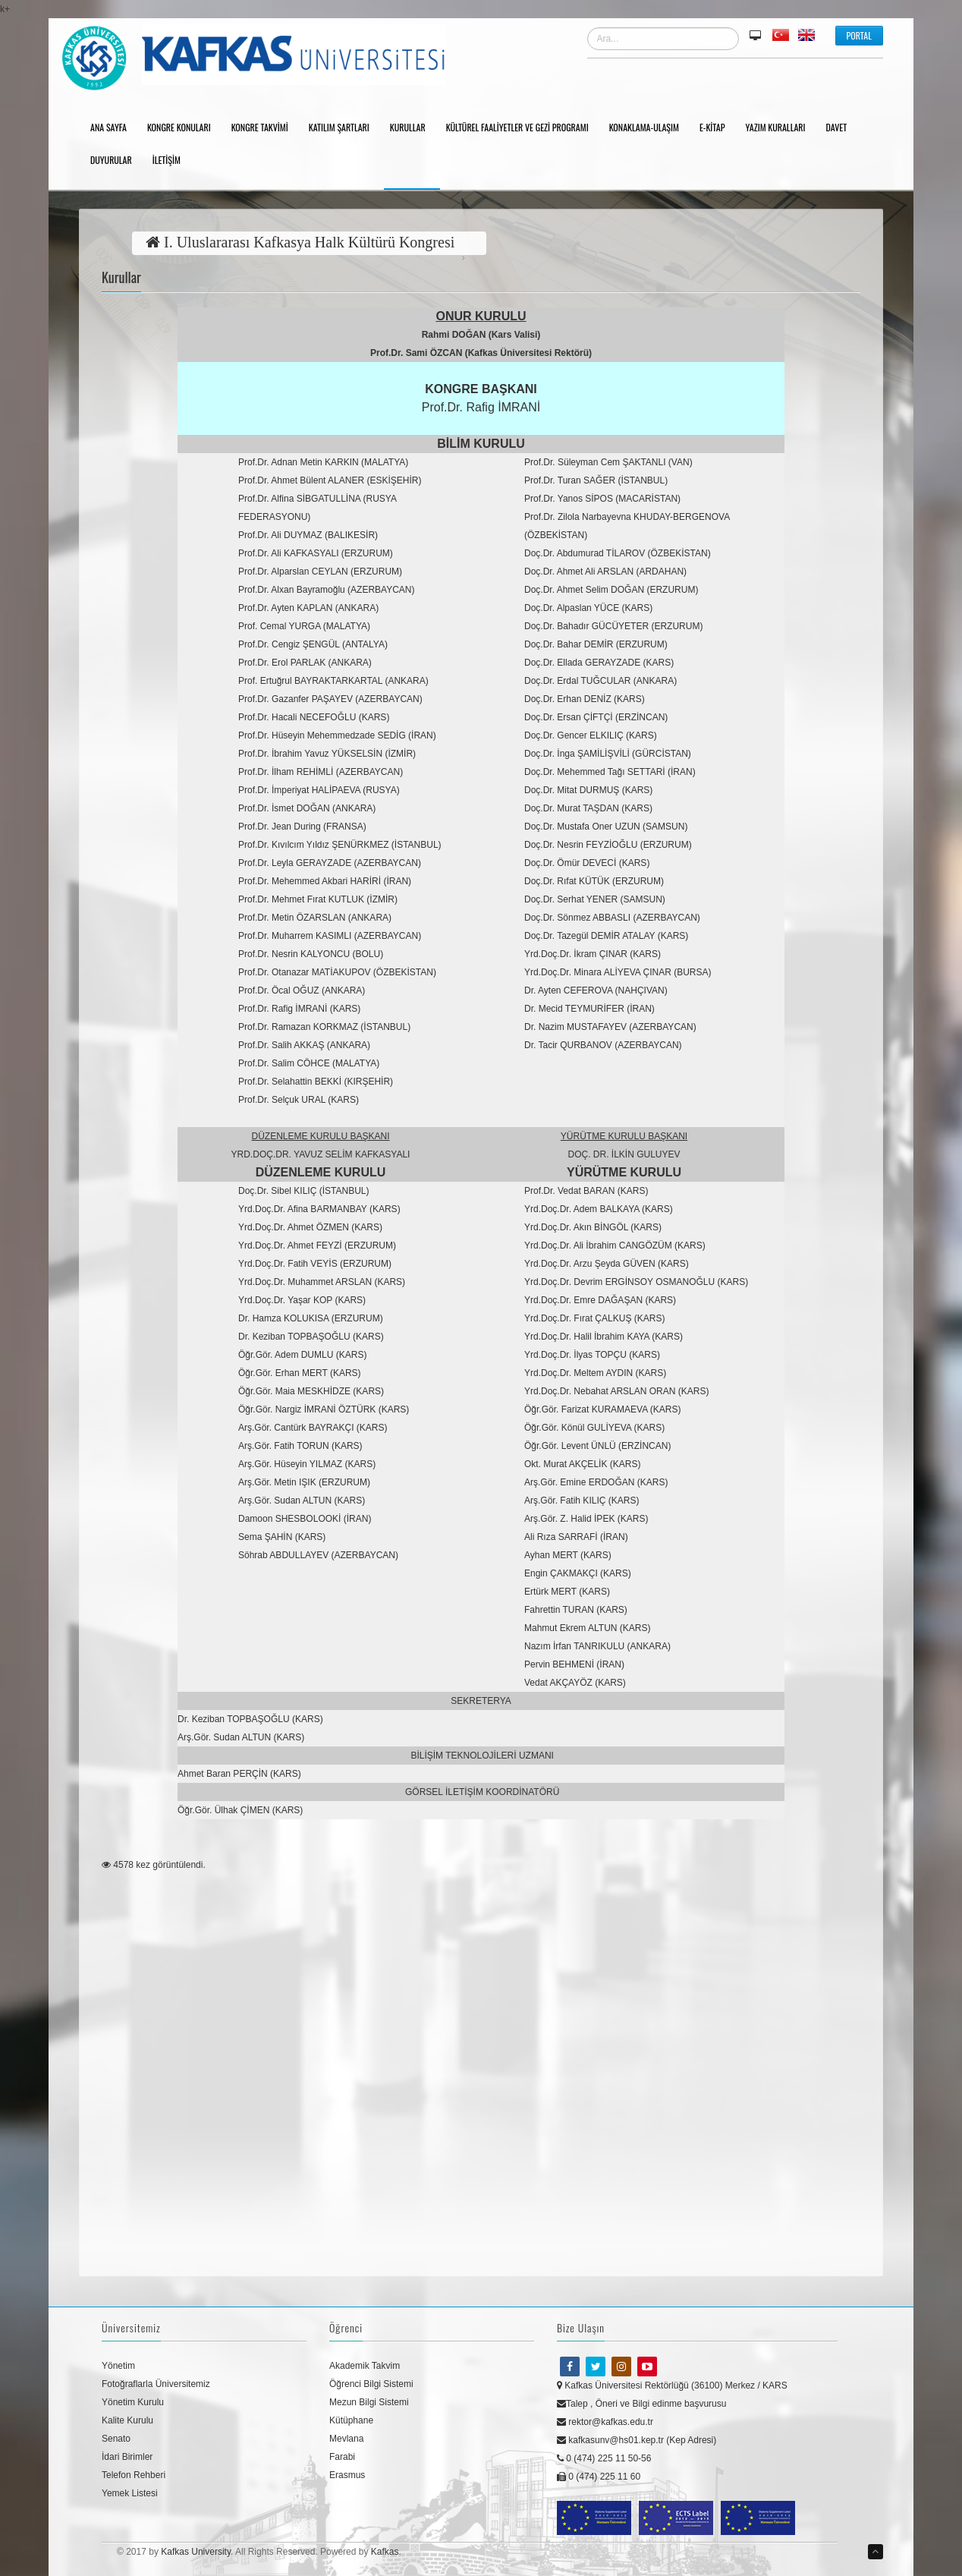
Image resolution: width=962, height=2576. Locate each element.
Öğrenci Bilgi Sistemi (371, 2384)
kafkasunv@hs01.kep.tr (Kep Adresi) (636, 2440)
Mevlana (346, 2438)
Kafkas (385, 2551)
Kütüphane (351, 2420)
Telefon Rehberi (133, 2475)
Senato (116, 2438)
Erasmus (347, 2475)
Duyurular (116, 161)
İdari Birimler (127, 2457)
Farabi (342, 2457)
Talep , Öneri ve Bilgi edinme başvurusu (641, 2403)
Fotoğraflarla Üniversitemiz (156, 2384)
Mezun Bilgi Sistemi (369, 2402)
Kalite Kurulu (127, 2420)
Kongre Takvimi (265, 128)
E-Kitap (717, 128)
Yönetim (118, 2365)
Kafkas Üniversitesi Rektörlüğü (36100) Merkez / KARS (672, 2385)
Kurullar (413, 128)
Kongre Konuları (184, 128)
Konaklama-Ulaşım (649, 128)
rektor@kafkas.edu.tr (605, 2422)
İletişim (171, 161)
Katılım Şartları (344, 128)
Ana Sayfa (113, 128)
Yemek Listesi (130, 2493)
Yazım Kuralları (780, 128)
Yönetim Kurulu (133, 2402)
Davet (842, 128)
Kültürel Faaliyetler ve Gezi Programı (522, 128)
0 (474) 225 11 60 (598, 2476)
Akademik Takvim (364, 2365)
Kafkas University (196, 2551)
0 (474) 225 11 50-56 (604, 2458)
